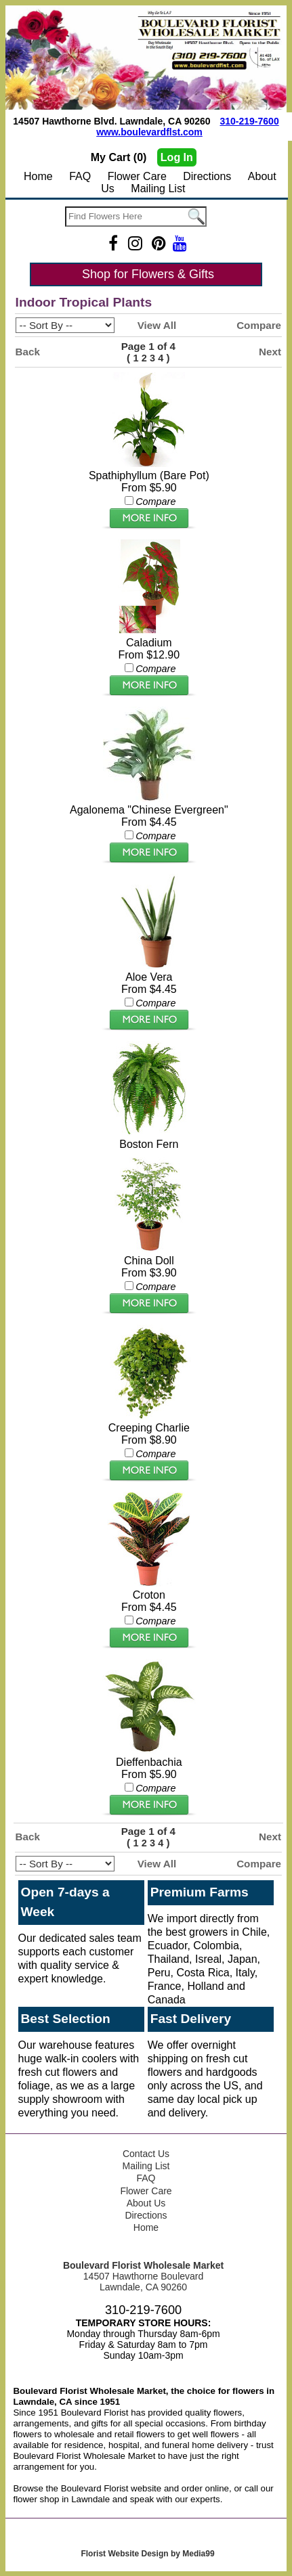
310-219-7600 (249, 121)
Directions (207, 176)
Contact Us (146, 2153)
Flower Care (137, 176)
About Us (146, 2203)
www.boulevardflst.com (149, 132)
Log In (177, 157)
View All (157, 325)
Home (38, 176)
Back (28, 351)
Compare (258, 325)
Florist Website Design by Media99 (147, 2553)
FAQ (80, 176)
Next (270, 351)
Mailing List (158, 188)
